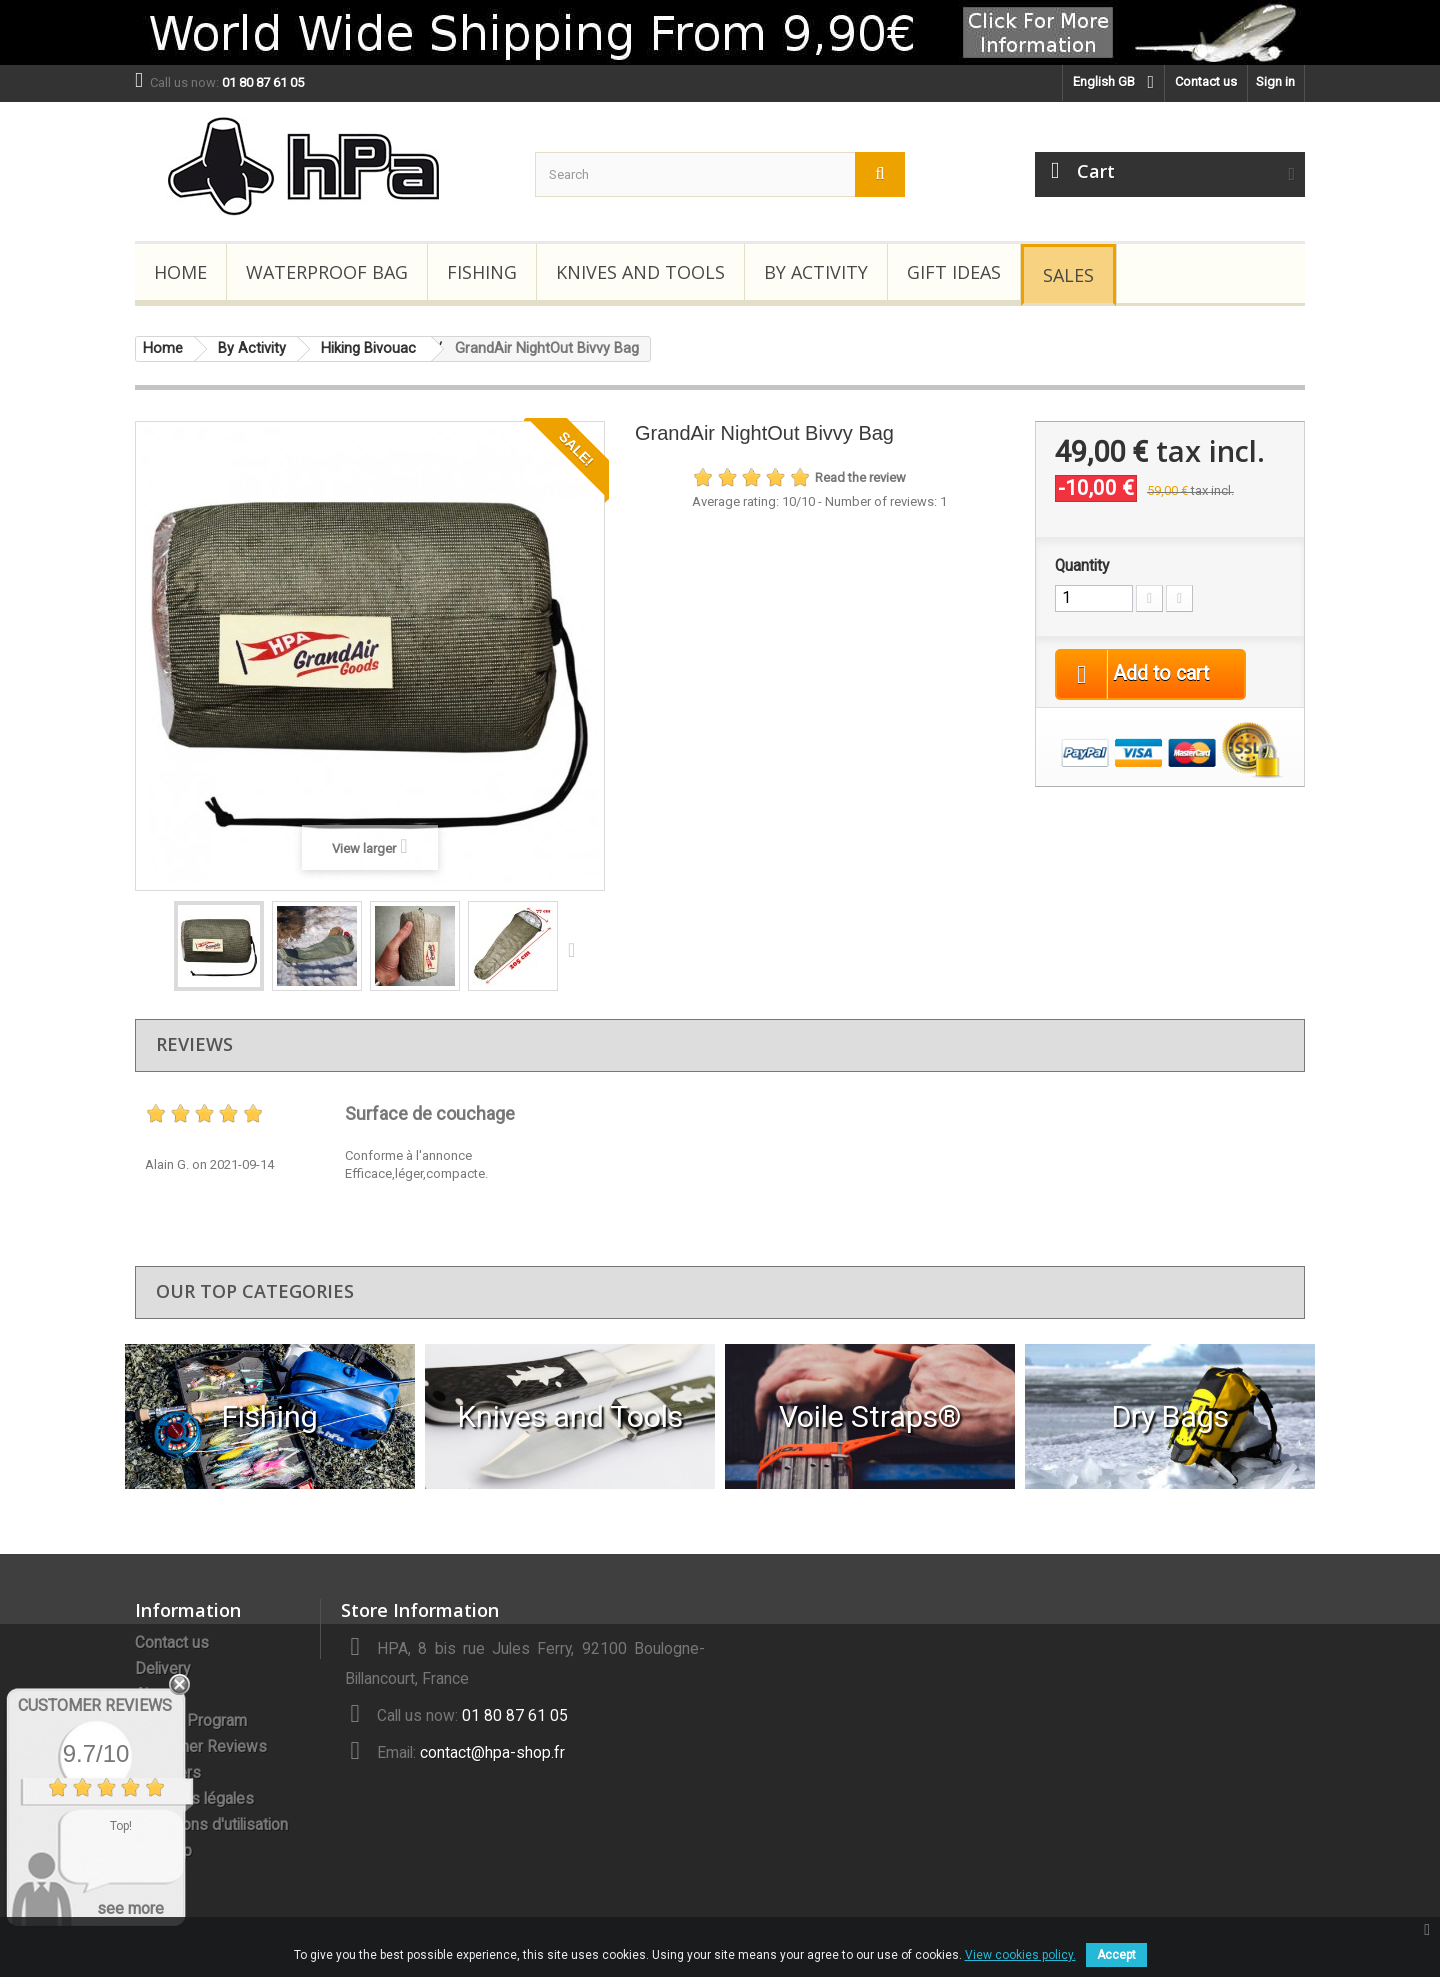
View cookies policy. (1020, 1955)
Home (180, 272)
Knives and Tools (640, 272)
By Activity (816, 272)
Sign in (1275, 81)
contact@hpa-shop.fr (492, 1753)
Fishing (482, 272)
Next (576, 949)
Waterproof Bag (327, 272)
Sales (1068, 275)
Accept (1116, 1955)
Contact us (1206, 81)
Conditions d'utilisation (211, 1825)
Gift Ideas (954, 272)
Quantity (1082, 566)
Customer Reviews (201, 1747)
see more (130, 1908)
